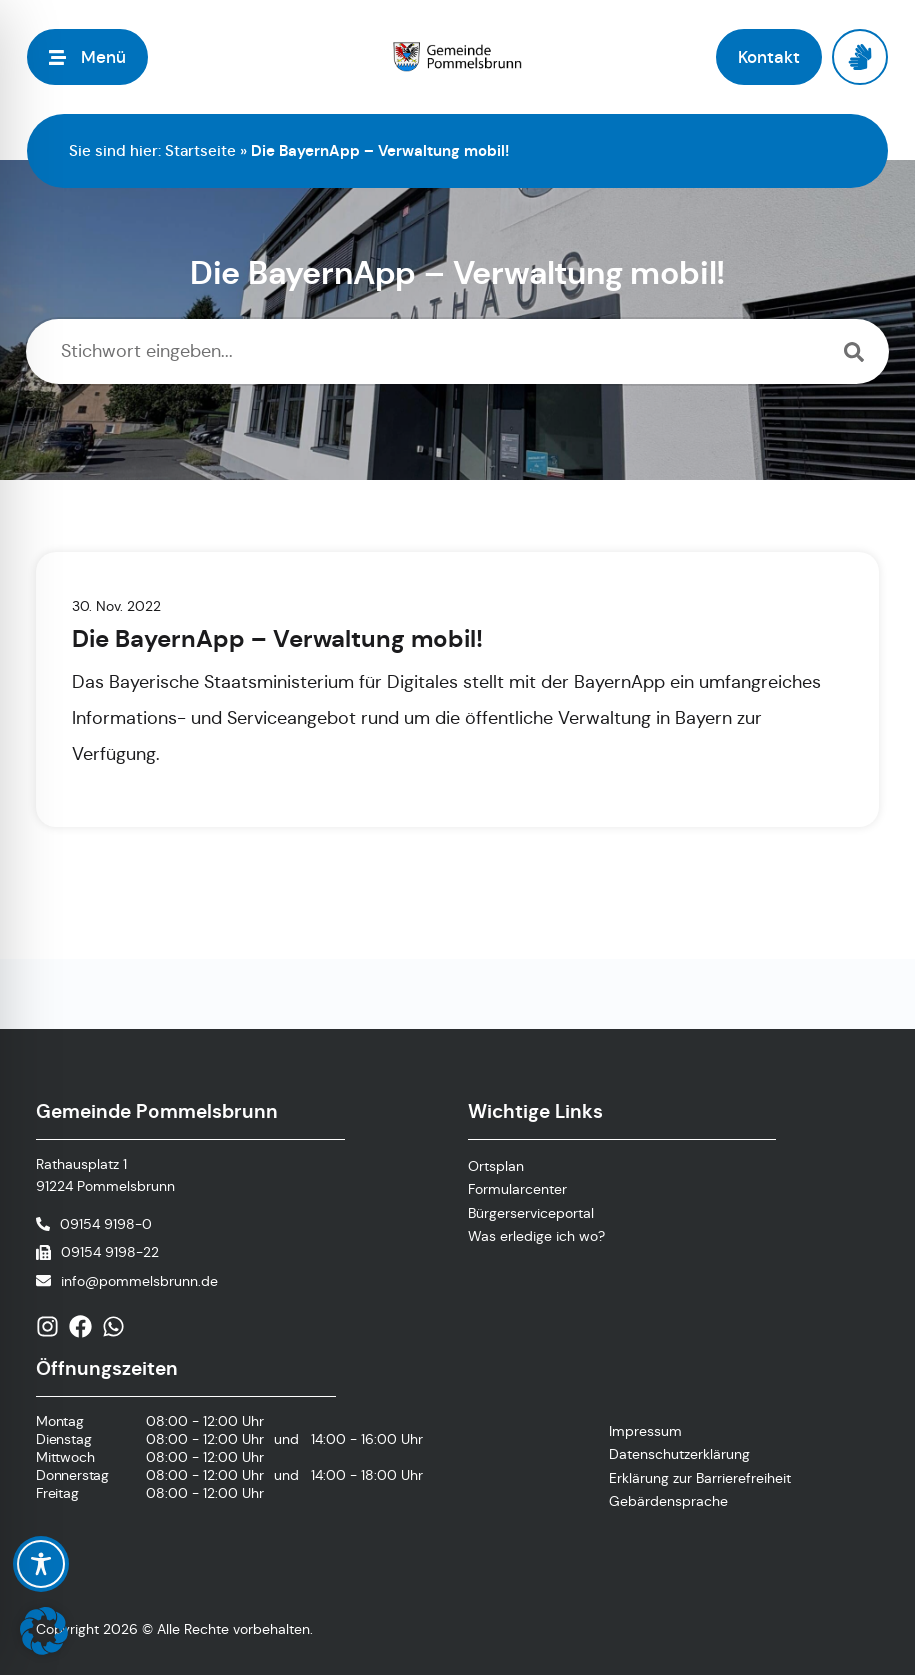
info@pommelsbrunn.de (139, 1281)
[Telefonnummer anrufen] (94, 1224)
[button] (44, 1631)
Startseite (200, 150)
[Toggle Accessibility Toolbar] (41, 1564)
